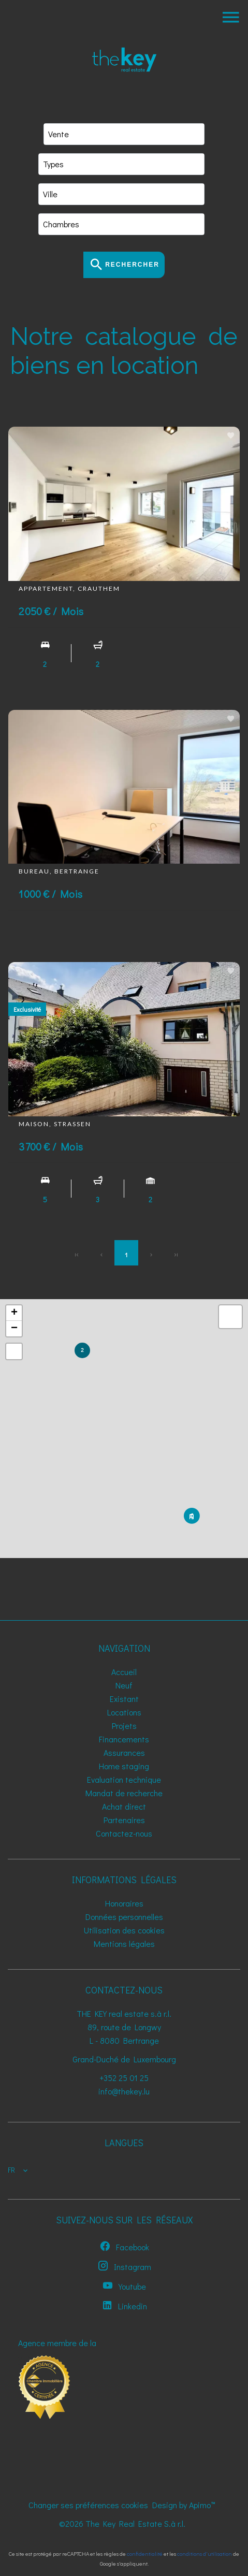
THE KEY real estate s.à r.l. (124, 2013)
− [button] (14, 1328)
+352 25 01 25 (124, 2077)
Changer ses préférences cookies (88, 2504)
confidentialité (145, 2553)
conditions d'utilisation (204, 2553)
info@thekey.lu (124, 2091)
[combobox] (124, 134)
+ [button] (14, 1313)
